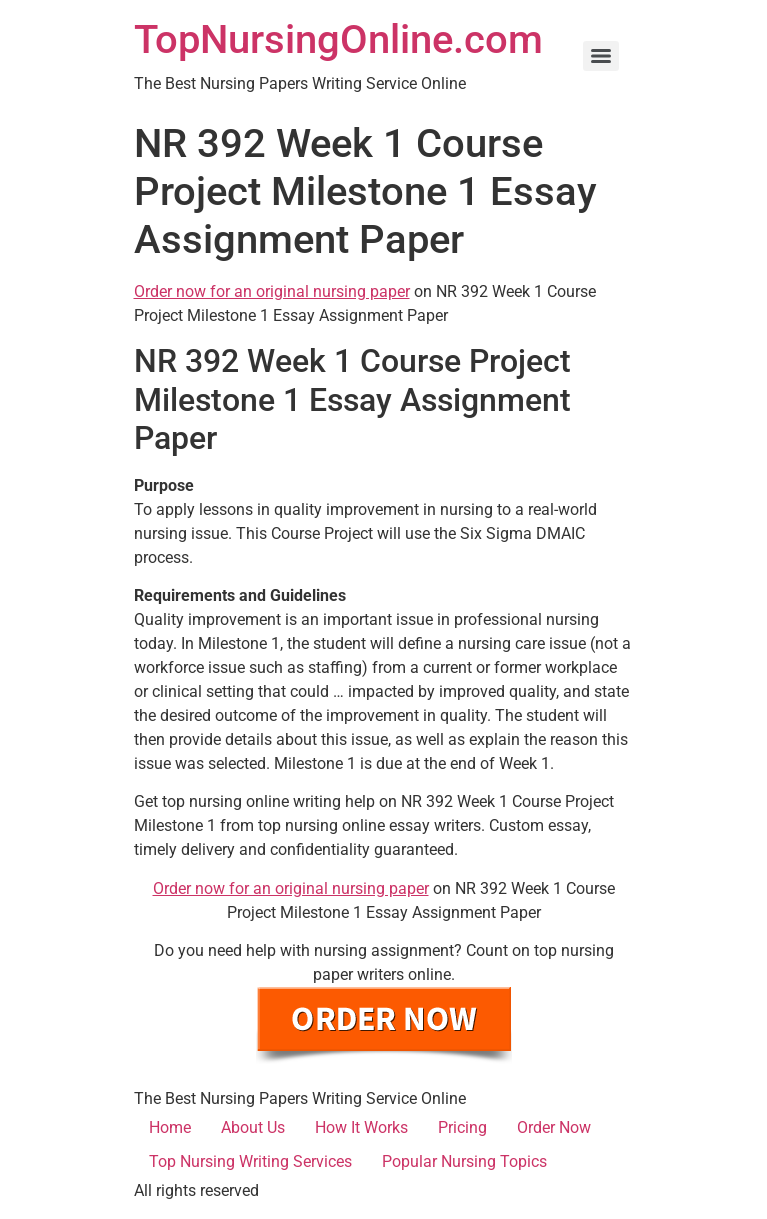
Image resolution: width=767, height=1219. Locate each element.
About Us (253, 1127)
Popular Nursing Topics (464, 1161)
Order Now (554, 1127)
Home (170, 1127)
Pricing (462, 1127)
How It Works (361, 1127)
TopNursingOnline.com (338, 39)
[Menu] (601, 56)
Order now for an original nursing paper (272, 291)
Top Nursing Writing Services (250, 1161)
